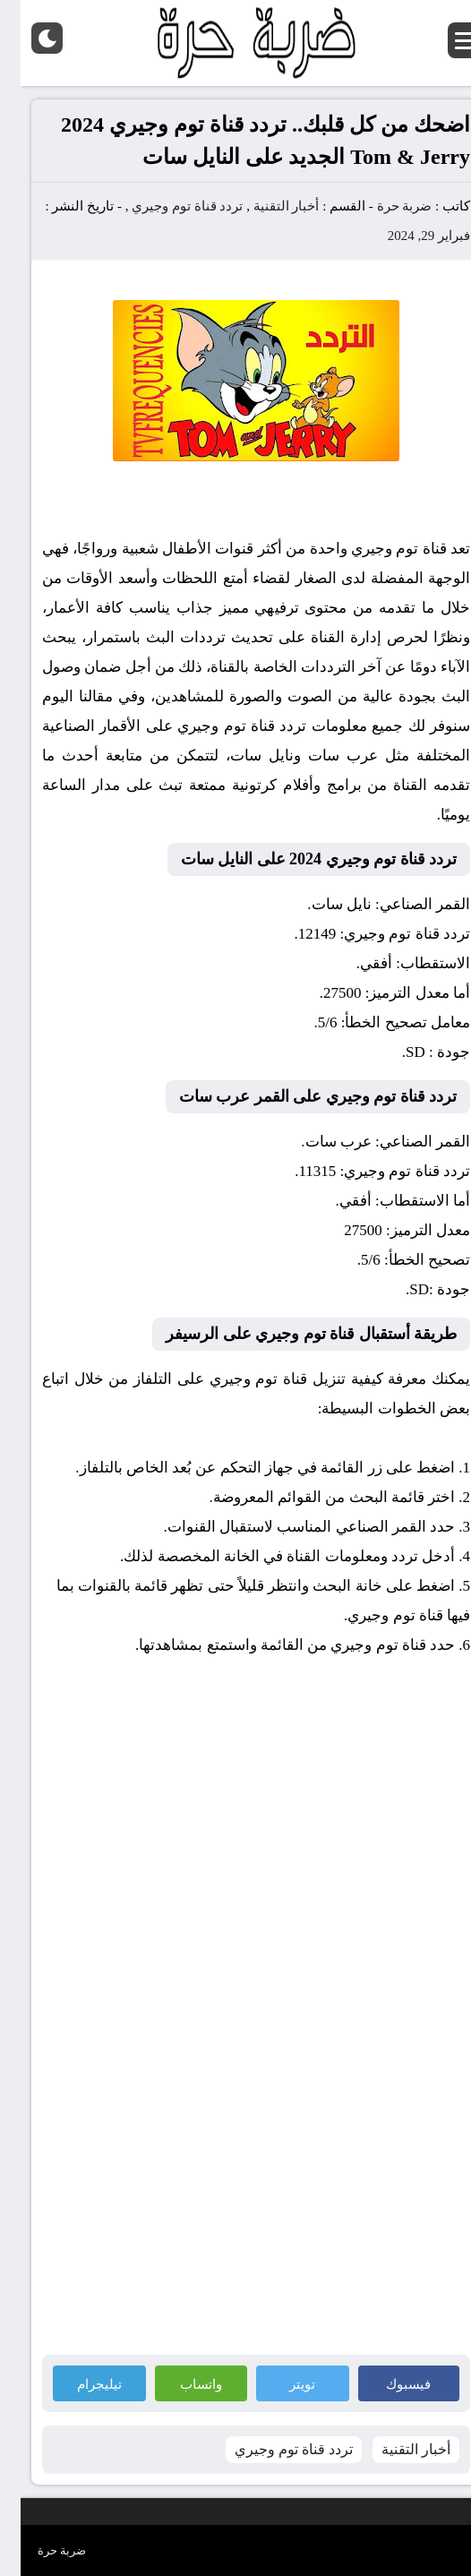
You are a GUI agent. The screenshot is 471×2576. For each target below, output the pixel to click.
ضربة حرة (382, 206)
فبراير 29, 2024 (408, 235)
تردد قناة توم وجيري (166, 206)
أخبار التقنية (266, 206)
